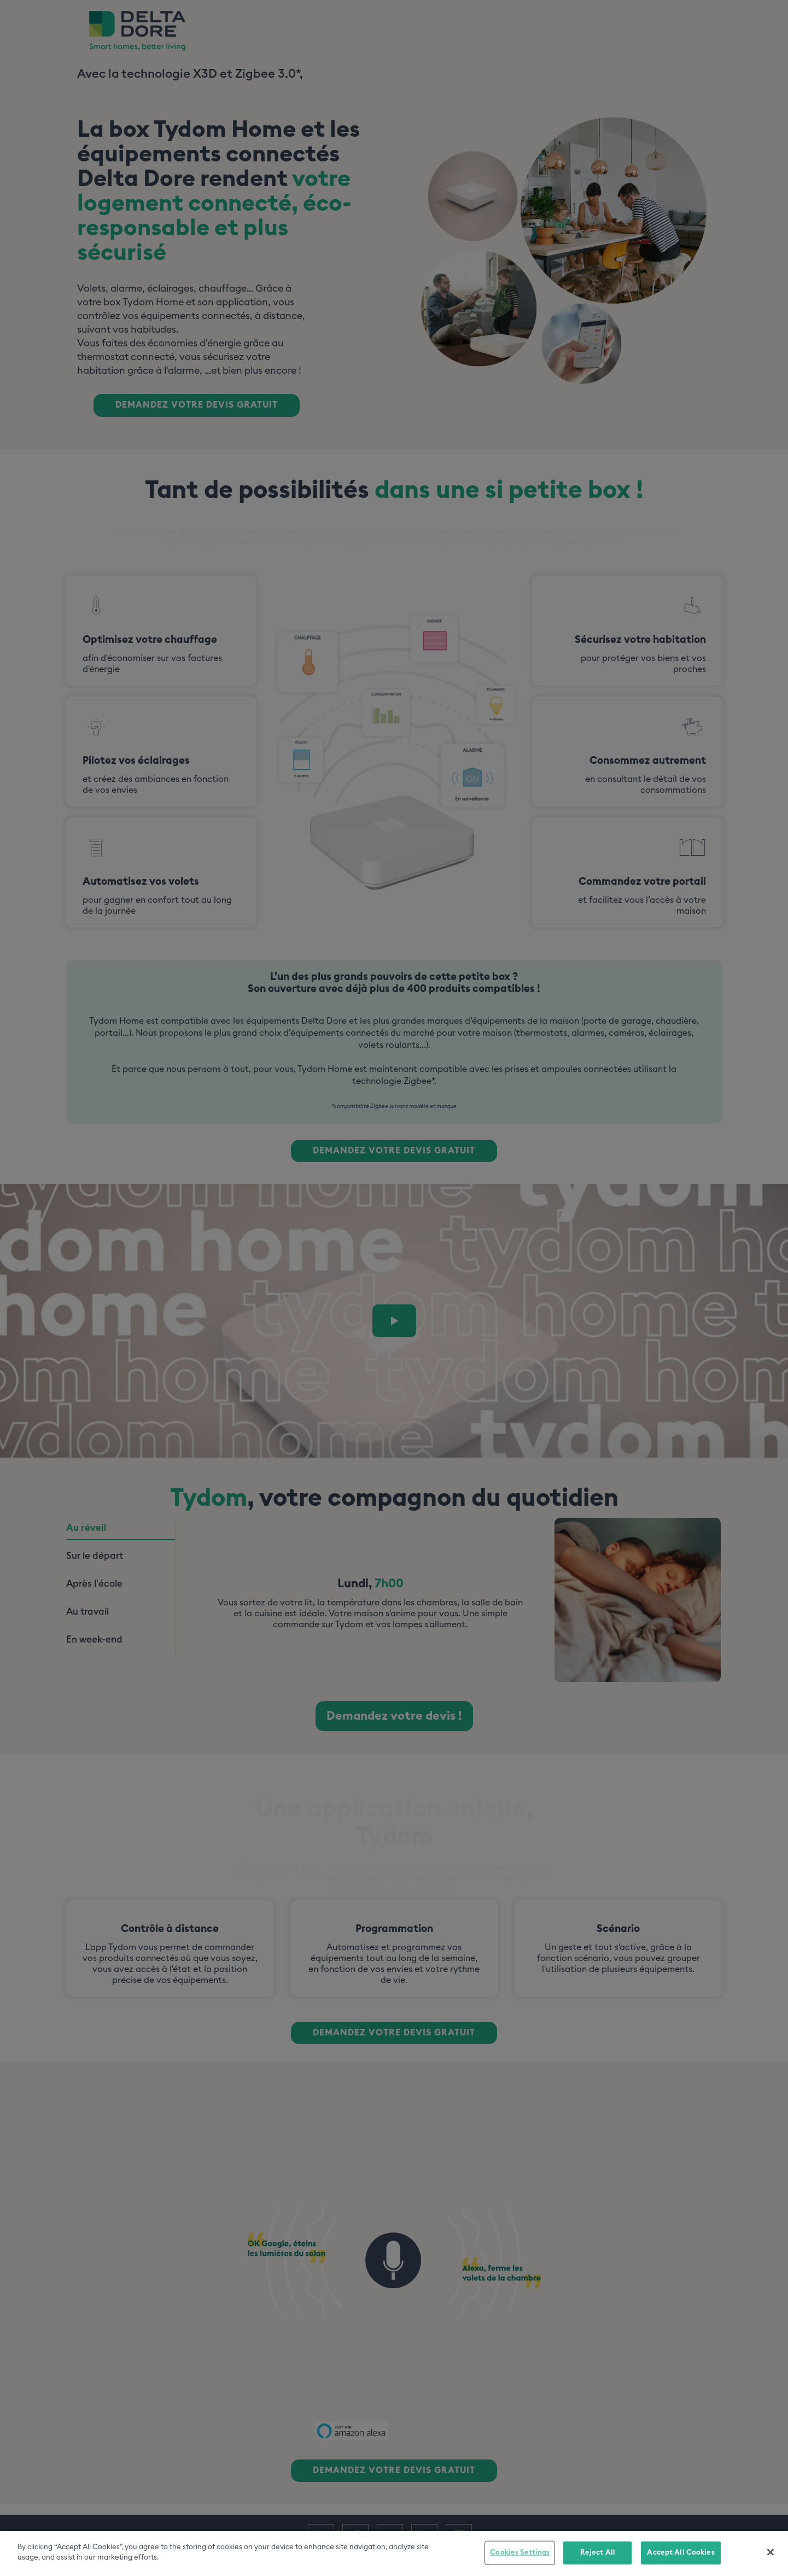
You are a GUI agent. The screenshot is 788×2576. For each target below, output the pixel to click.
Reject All (597, 2552)
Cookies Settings (520, 2552)
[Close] (770, 2552)
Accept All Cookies (680, 2552)
